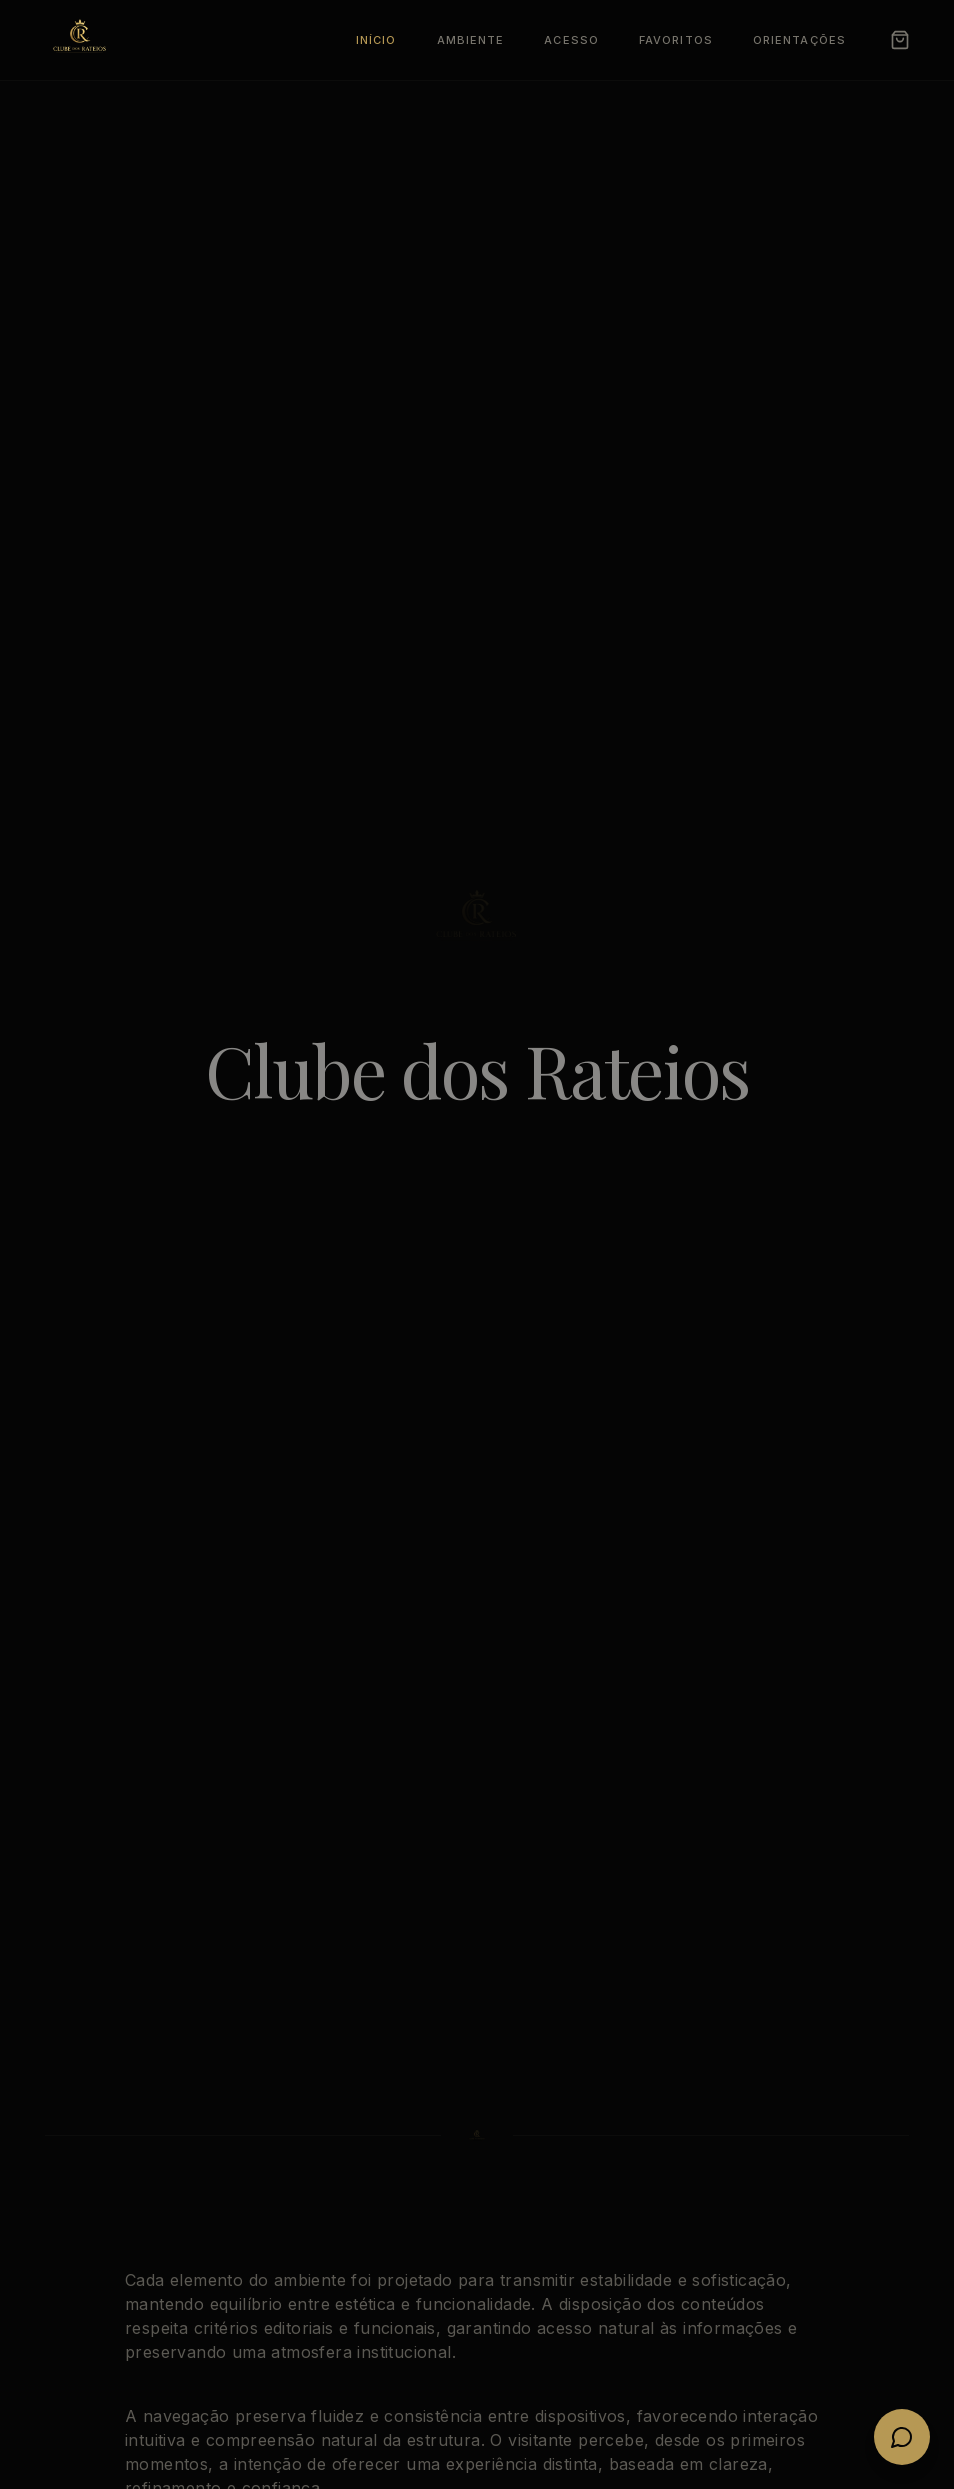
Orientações (799, 40)
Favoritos (676, 40)
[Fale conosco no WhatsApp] (902, 2437)
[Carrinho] (900, 40)
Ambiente (471, 40)
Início (376, 40)
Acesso (571, 40)
